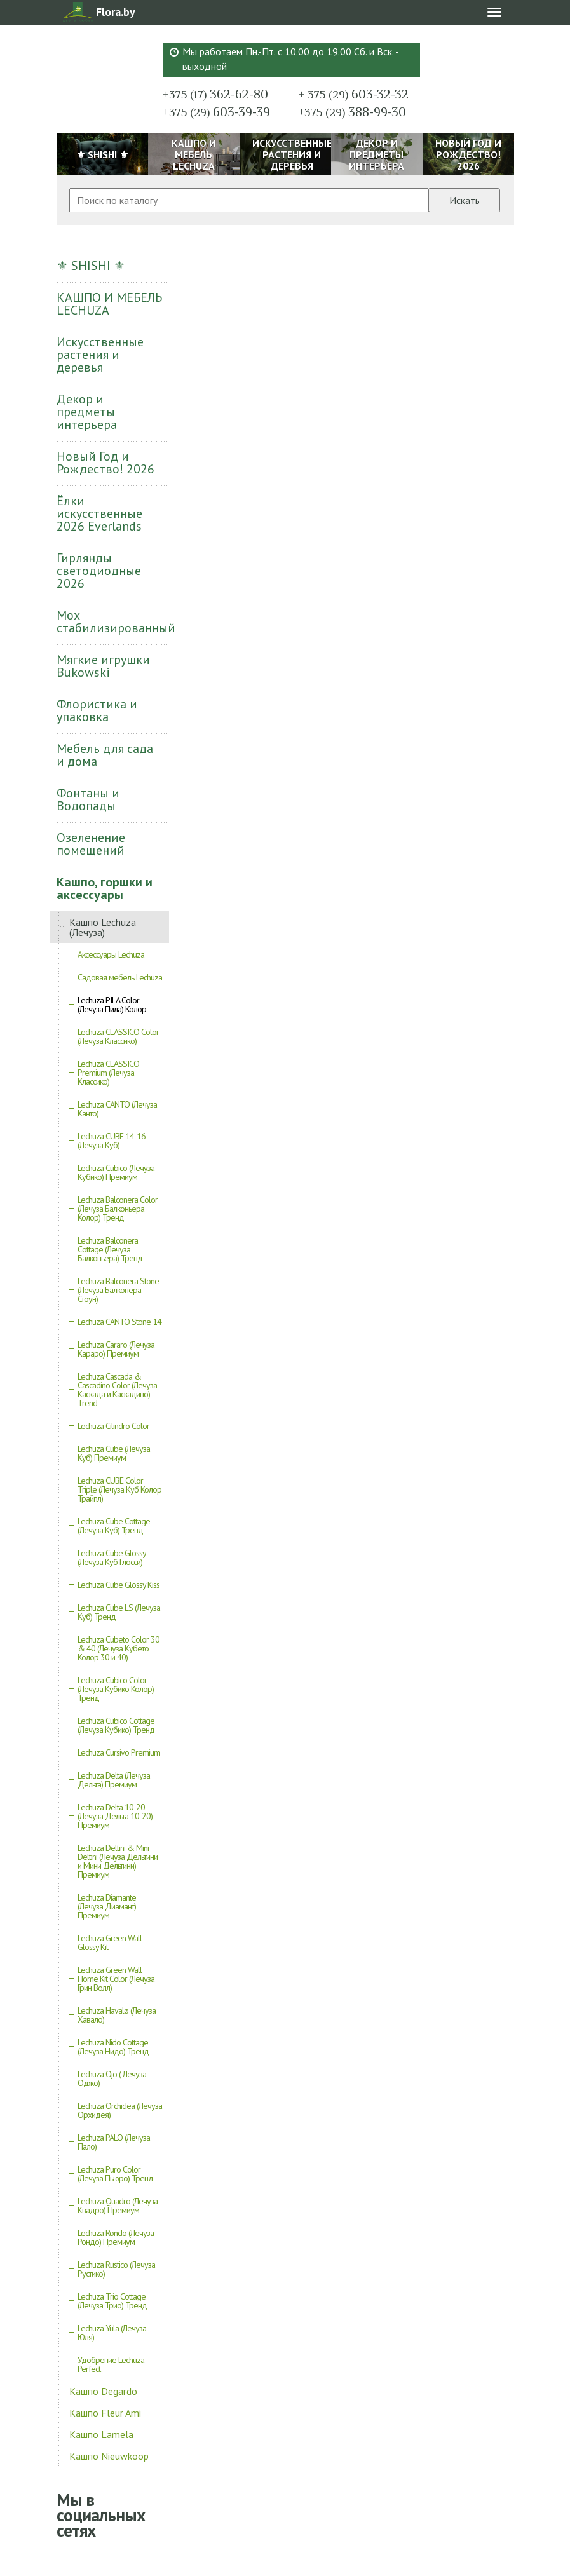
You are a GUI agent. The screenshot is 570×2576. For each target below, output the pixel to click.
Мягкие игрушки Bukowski (103, 666)
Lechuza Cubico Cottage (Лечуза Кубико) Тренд (116, 1725)
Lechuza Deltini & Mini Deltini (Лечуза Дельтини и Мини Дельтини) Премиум (118, 1861)
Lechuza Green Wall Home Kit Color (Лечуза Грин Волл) (116, 1978)
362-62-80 (215, 94)
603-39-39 (216, 112)
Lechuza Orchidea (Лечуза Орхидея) (120, 2110)
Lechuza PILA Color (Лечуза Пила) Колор (112, 1004)
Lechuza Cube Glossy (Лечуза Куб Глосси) (112, 1557)
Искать (464, 200)
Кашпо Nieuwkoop (109, 2456)
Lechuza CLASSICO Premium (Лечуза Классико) (108, 1072)
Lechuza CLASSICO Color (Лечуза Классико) (118, 1036)
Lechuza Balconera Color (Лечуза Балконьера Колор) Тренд (118, 1208)
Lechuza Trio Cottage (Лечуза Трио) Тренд (112, 2301)
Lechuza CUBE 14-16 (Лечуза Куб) (112, 1140)
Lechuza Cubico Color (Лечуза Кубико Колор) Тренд (116, 1689)
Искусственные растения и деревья (100, 355)
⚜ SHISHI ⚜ (91, 265)
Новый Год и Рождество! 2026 (105, 462)
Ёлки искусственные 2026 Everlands (99, 513)
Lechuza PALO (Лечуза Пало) (114, 2142)
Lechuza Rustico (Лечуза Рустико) (116, 2269)
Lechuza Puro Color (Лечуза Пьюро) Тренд (115, 2174)
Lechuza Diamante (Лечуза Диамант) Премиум (107, 1906)
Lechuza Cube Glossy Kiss (118, 1584)
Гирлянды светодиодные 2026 (99, 571)
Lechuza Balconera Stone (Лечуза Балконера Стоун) (118, 1290)
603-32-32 (353, 94)
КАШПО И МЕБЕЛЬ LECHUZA (109, 303)
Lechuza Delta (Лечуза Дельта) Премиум (114, 1780)
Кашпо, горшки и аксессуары (105, 888)
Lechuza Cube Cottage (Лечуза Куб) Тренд (114, 1525)
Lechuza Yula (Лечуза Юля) (112, 2332)
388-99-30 (352, 112)
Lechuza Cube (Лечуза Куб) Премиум (114, 1453)
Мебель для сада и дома (105, 754)
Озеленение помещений (91, 843)
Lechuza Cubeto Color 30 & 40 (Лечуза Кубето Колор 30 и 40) (118, 1648)
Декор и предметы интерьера (87, 412)
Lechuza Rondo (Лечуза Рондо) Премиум (116, 2237)
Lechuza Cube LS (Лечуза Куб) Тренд (119, 1612)
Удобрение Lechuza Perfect (111, 2364)
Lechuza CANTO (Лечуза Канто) (117, 1109)
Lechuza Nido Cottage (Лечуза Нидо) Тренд (113, 2047)
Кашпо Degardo (103, 2391)
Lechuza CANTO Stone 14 (119, 1321)
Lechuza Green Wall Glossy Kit (110, 1942)
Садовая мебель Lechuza (120, 977)
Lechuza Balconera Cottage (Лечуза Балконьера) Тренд (110, 1249)
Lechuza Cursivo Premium (119, 1752)
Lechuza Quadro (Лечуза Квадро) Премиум (118, 2205)
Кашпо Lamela (101, 2434)
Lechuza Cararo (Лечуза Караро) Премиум (116, 1349)
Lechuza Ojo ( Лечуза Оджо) (112, 2078)
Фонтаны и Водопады (88, 799)
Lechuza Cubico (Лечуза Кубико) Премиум (116, 1172)
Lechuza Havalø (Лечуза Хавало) (117, 2015)
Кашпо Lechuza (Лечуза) (102, 927)
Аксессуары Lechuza (111, 954)
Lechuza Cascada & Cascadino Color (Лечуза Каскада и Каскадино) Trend (117, 1390)
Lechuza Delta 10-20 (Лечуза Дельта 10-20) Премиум (115, 1816)
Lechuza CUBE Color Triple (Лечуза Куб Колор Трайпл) (119, 1489)
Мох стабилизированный (113, 621)
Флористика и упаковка (97, 710)
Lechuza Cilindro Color (113, 1426)
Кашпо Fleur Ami (105, 2412)
